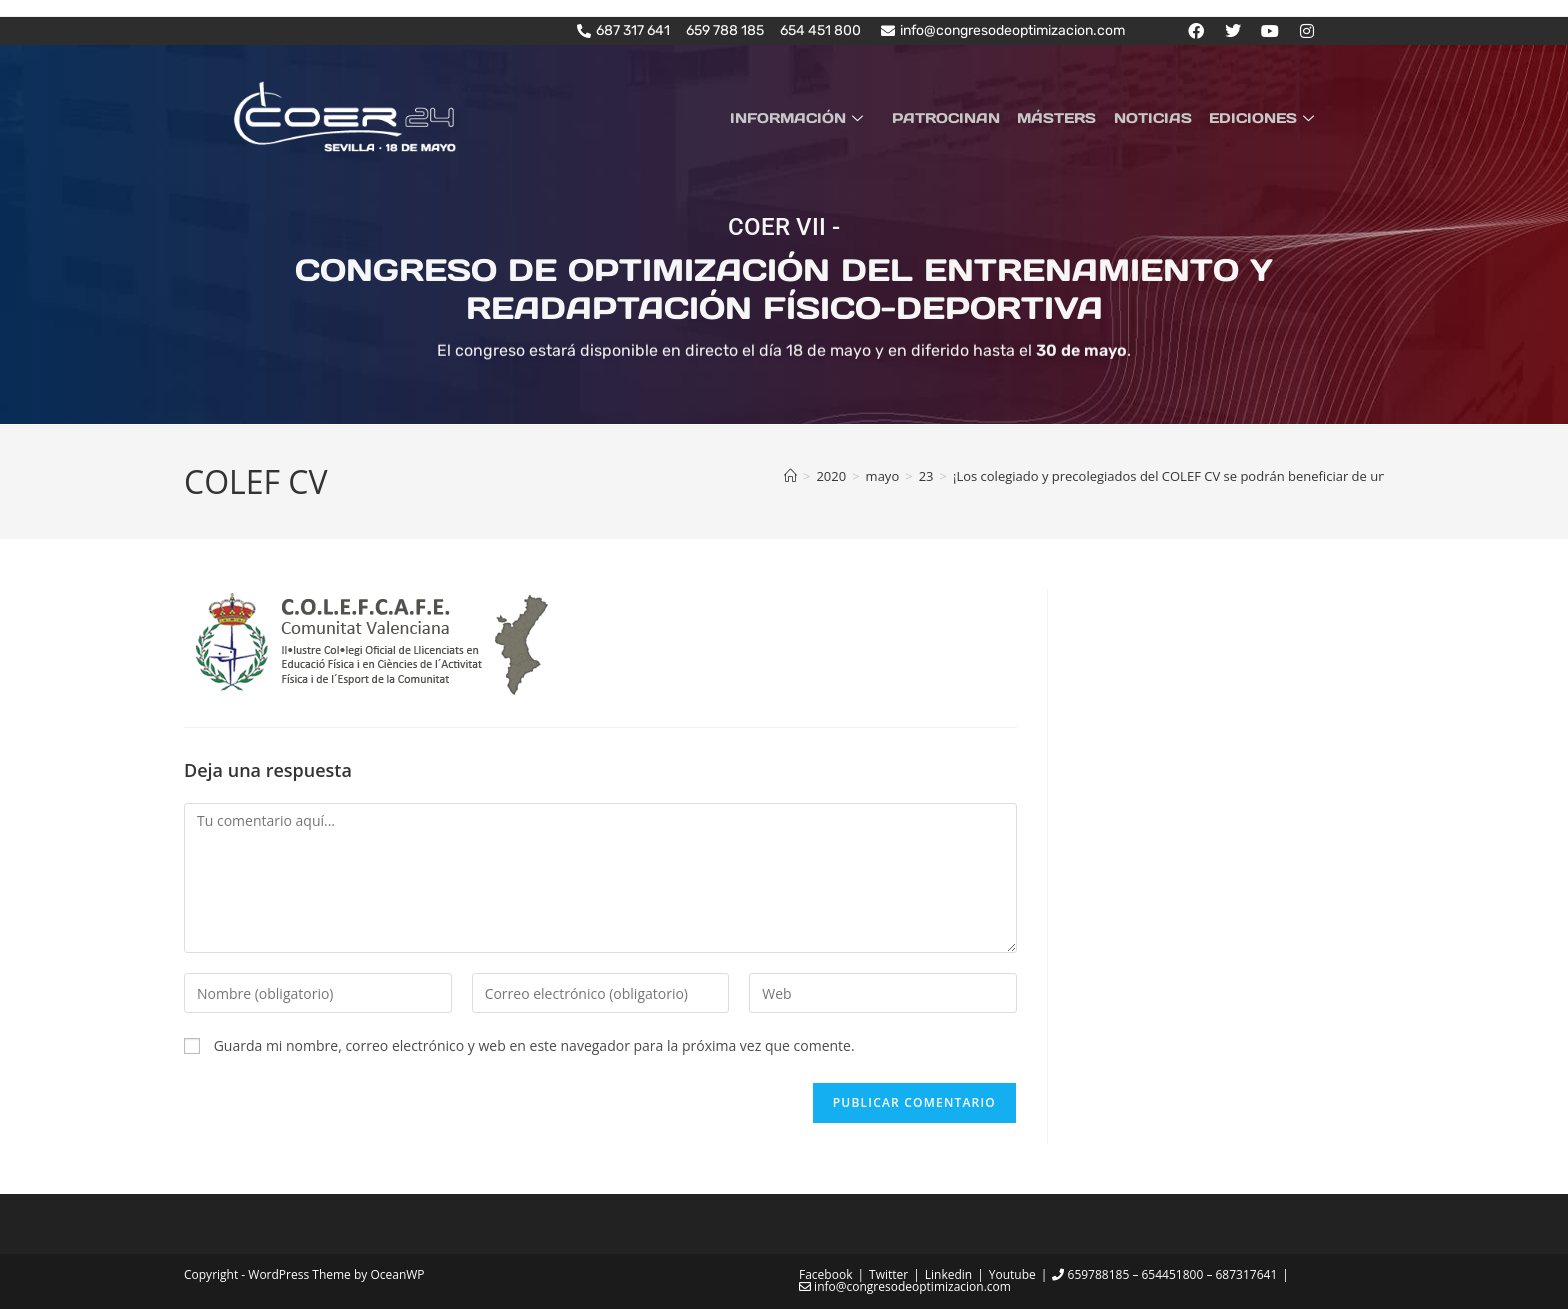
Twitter (888, 1273)
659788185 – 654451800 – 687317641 (1164, 1273)
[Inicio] (790, 476)
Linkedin (948, 1273)
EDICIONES (1266, 117)
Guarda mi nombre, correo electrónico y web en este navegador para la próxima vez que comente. (534, 1045)
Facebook (825, 1273)
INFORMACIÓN (815, 117)
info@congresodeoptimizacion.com (905, 1285)
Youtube (1012, 1273)
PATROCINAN (958, 117)
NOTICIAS (1158, 117)
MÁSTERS (1065, 117)
